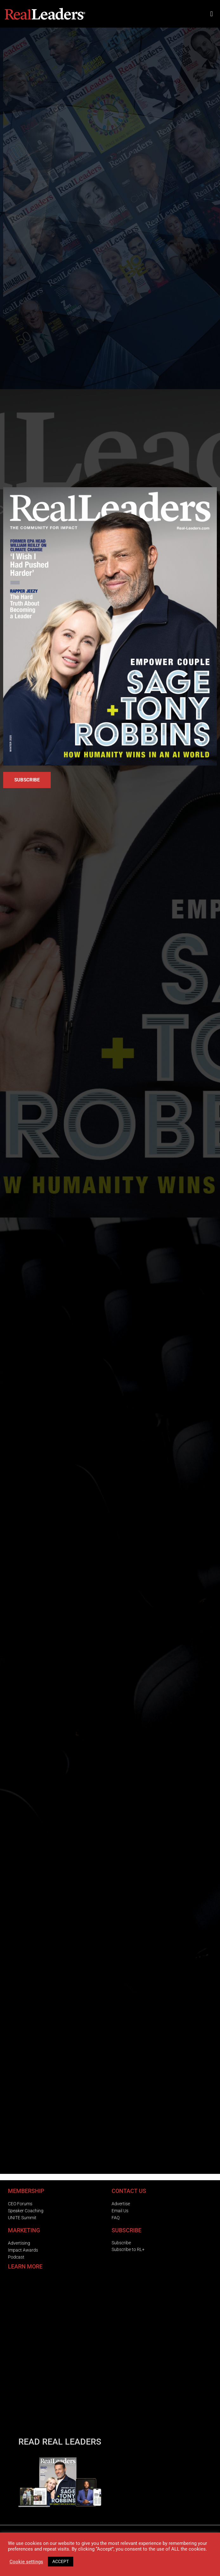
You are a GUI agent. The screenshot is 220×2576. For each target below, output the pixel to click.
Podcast (16, 2257)
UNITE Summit (22, 2217)
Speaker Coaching (25, 2210)
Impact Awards (23, 2250)
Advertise (121, 2203)
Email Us (120, 2210)
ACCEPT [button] (60, 2561)
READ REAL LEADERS (59, 2442)
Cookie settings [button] (26, 2562)
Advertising (19, 2243)
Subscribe (121, 2242)
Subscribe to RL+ (128, 2249)
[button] (211, 14)
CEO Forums (20, 2203)
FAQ (116, 2217)
